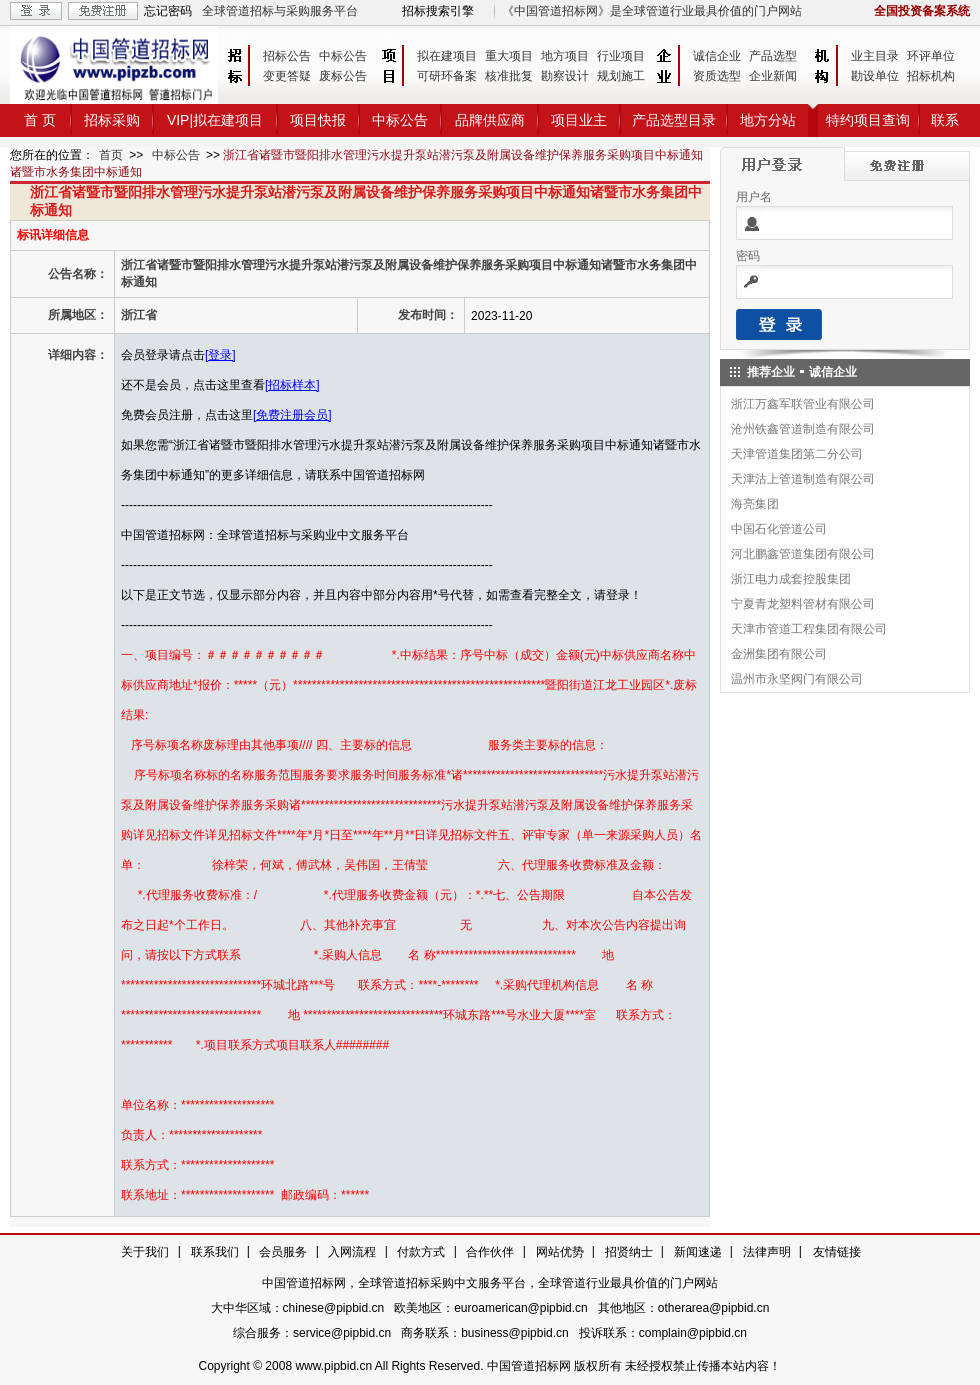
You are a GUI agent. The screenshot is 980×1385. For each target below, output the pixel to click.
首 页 (40, 120)
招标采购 (112, 120)
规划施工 (621, 76)
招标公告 (287, 56)
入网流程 (352, 1252)
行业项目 (621, 56)
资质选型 (717, 76)
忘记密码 (168, 11)
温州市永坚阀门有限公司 (797, 679)
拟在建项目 (447, 56)
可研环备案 (447, 76)
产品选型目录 (674, 120)
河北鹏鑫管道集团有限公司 (803, 554)
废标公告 (343, 76)
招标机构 (931, 76)
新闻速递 (698, 1252)
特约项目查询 (868, 120)
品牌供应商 (490, 120)
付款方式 (421, 1252)
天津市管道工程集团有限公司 (809, 629)
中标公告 (343, 56)
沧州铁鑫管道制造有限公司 (803, 429)
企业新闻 (773, 76)
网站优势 (560, 1252)
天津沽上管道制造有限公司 (803, 479)
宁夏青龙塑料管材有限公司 (803, 604)
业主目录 (875, 56)
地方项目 (565, 56)
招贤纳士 (629, 1252)
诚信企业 (717, 56)
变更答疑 (287, 76)
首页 (111, 155)
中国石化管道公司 (779, 529)
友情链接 (837, 1252)
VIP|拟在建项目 (215, 120)
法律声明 (767, 1252)
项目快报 (318, 120)
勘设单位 (875, 76)
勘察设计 (565, 76)
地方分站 (768, 120)
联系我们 (215, 1252)
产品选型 (773, 56)
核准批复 (509, 76)
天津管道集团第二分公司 (797, 454)
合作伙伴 (490, 1252)
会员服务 (283, 1252)
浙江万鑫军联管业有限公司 (803, 404)
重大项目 (509, 56)
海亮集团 (755, 504)
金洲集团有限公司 (779, 654)
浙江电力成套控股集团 (791, 579)
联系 (945, 120)
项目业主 (579, 120)
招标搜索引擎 (438, 11)
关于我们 (145, 1252)
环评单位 (931, 56)
